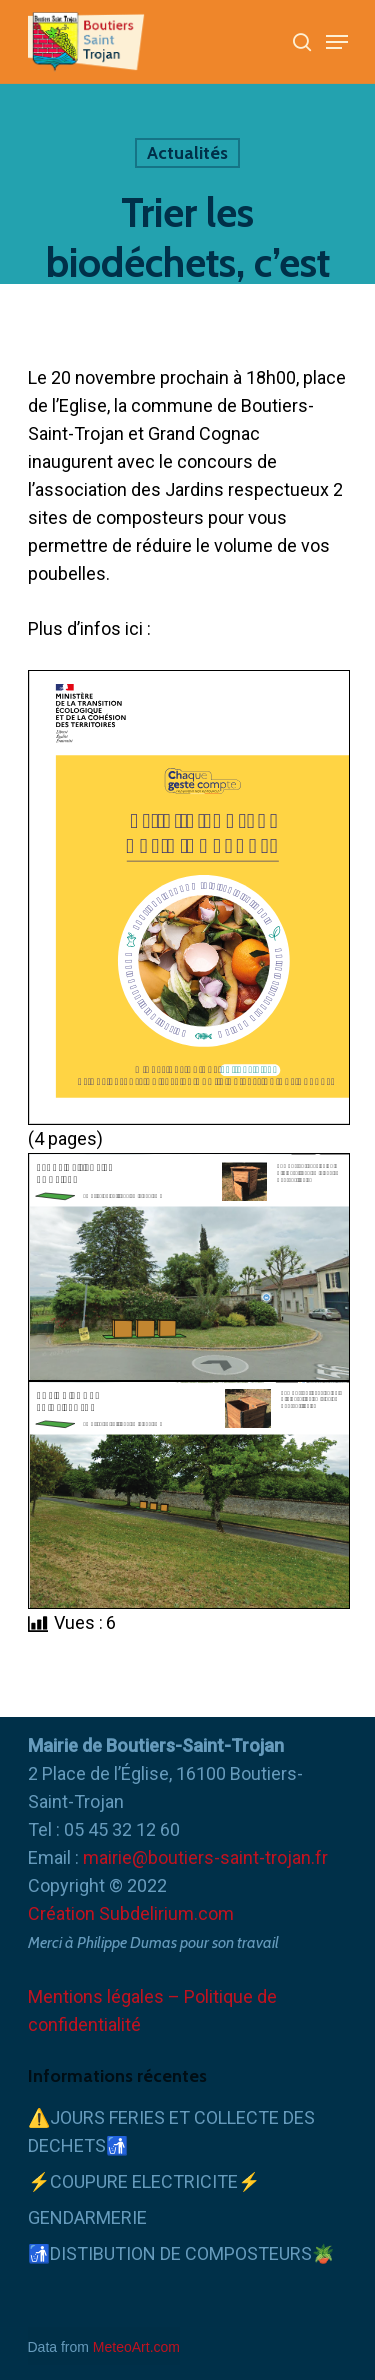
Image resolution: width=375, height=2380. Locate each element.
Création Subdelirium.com (131, 1913)
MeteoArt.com (136, 2347)
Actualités (187, 153)
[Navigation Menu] (337, 42)
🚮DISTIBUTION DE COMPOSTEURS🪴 (181, 2253)
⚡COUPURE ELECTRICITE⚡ (144, 2181)
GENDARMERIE (87, 2217)
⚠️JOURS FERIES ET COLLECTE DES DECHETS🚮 (171, 2131)
